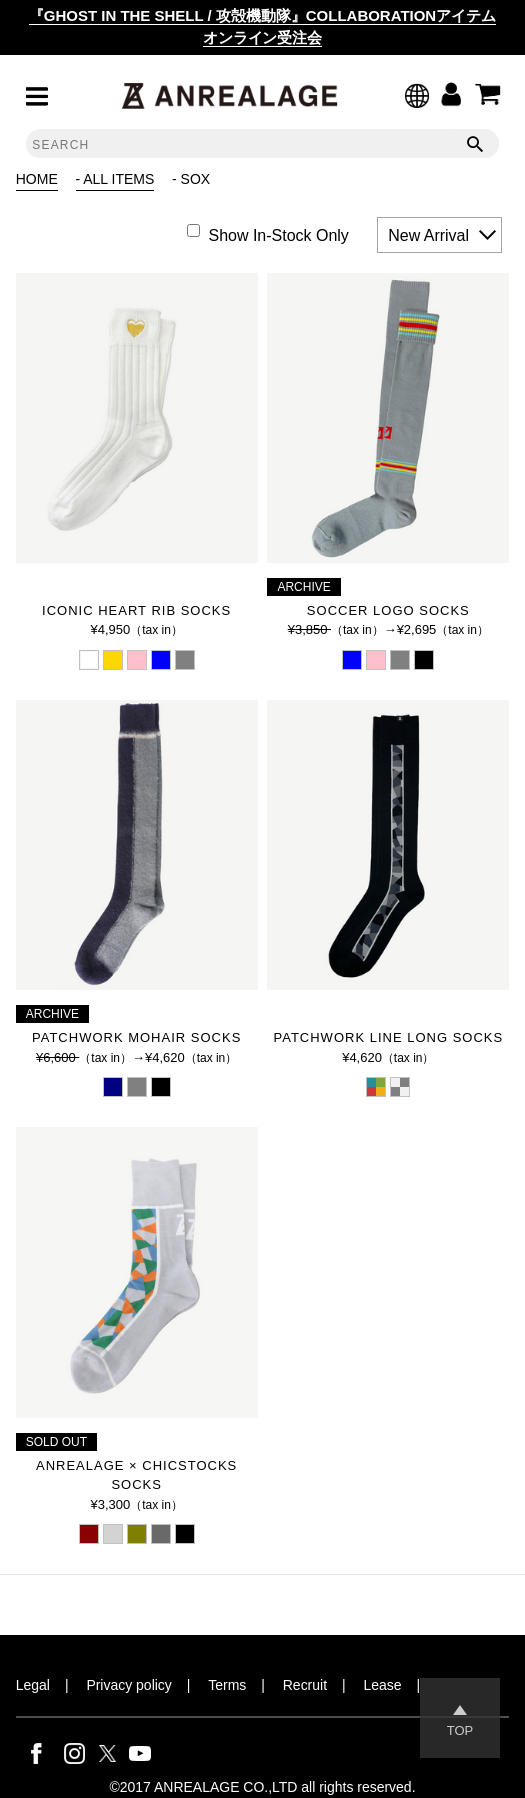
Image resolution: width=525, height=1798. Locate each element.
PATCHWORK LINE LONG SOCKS (388, 1037)
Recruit (305, 1685)
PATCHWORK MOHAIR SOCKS (136, 1037)
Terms (227, 1685)
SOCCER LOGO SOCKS (388, 610)
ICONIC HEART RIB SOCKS (136, 610)
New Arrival (428, 235)
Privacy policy (128, 1685)
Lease (382, 1685)
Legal (33, 1685)
